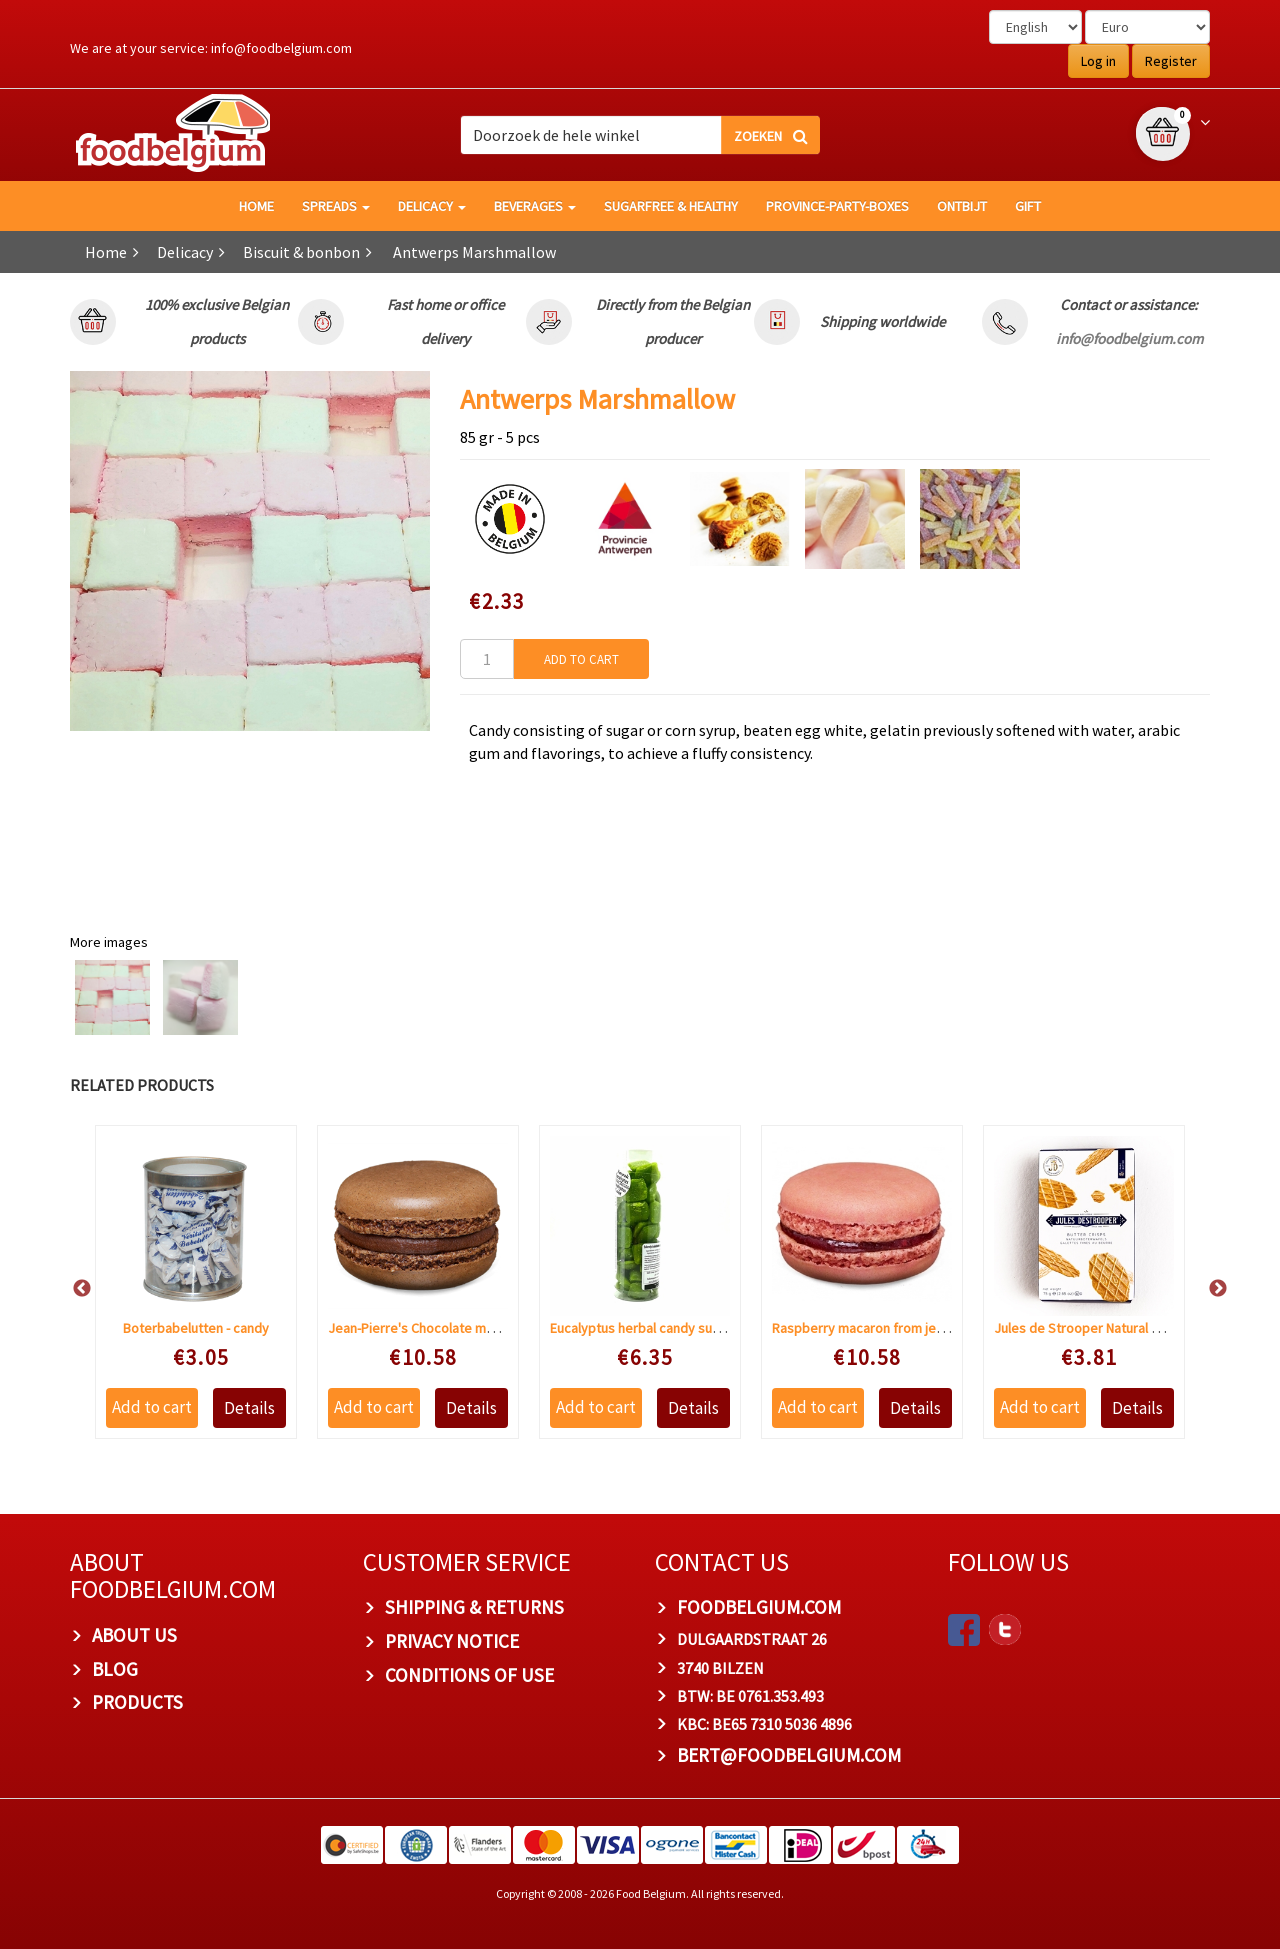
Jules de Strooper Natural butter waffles (1114, 1328)
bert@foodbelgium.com (789, 1755)
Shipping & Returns (474, 1607)
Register (1171, 61)
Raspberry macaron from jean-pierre (881, 1328)
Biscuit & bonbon (301, 252)
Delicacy (432, 206)
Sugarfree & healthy (671, 206)
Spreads (336, 206)
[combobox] (640, 135)
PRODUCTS (137, 1702)
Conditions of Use (469, 1675)
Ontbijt (962, 206)
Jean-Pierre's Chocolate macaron (427, 1328)
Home (106, 252)
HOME (256, 206)
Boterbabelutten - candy (196, 1328)
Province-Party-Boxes (837, 206)
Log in (1098, 61)
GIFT (1028, 206)
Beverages (535, 206)
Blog (115, 1669)
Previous (72, 1289)
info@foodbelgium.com (281, 48)
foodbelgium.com (759, 1607)
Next (1208, 1289)
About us (134, 1635)
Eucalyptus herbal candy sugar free (655, 1328)
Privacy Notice (452, 1641)
